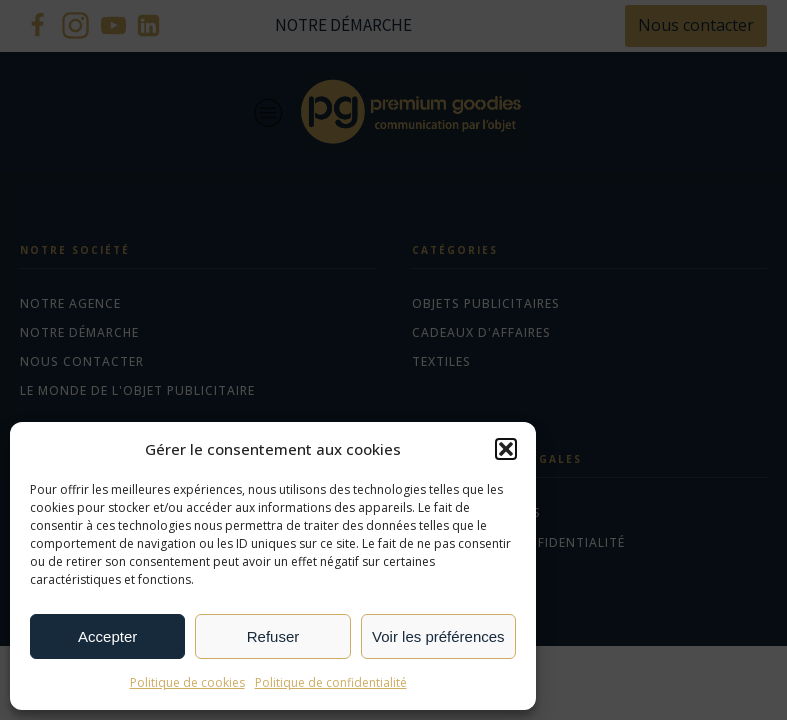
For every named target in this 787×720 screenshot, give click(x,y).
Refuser (273, 636)
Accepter (107, 636)
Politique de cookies (187, 682)
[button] (506, 449)
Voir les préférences (438, 636)
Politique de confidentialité (331, 682)
